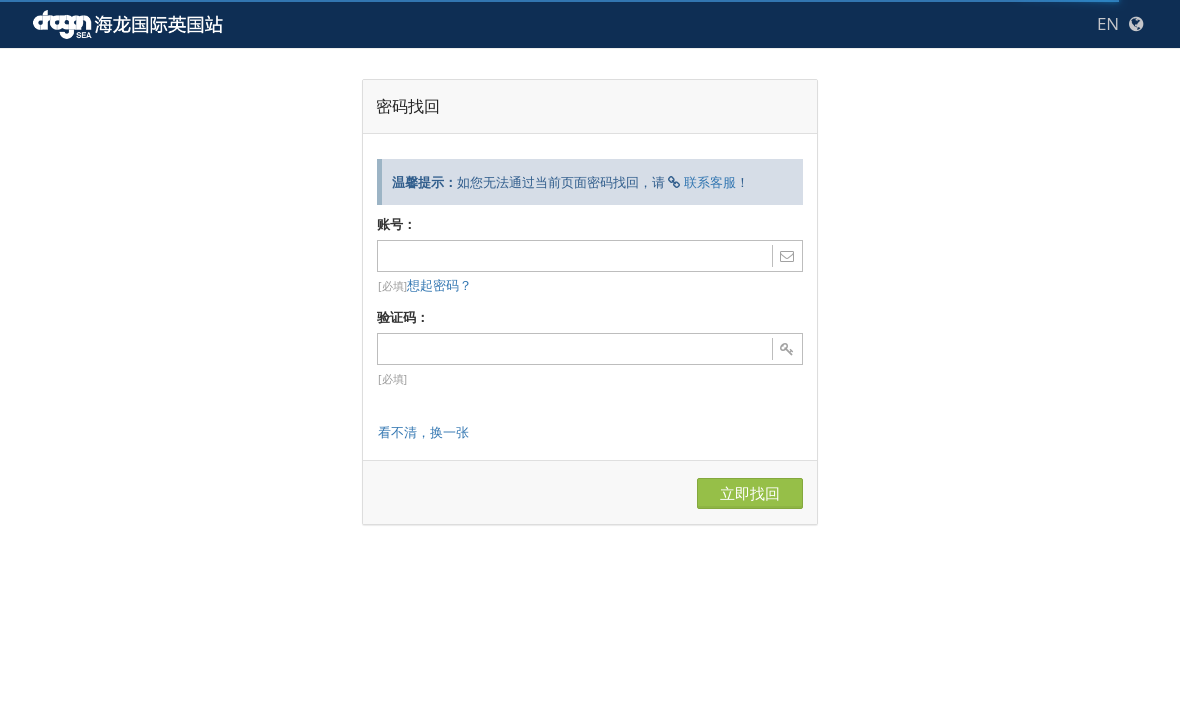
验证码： (403, 317)
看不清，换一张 (423, 432)
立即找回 (750, 493)
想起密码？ (439, 285)
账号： (396, 224)
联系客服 (710, 182)
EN (1108, 23)
